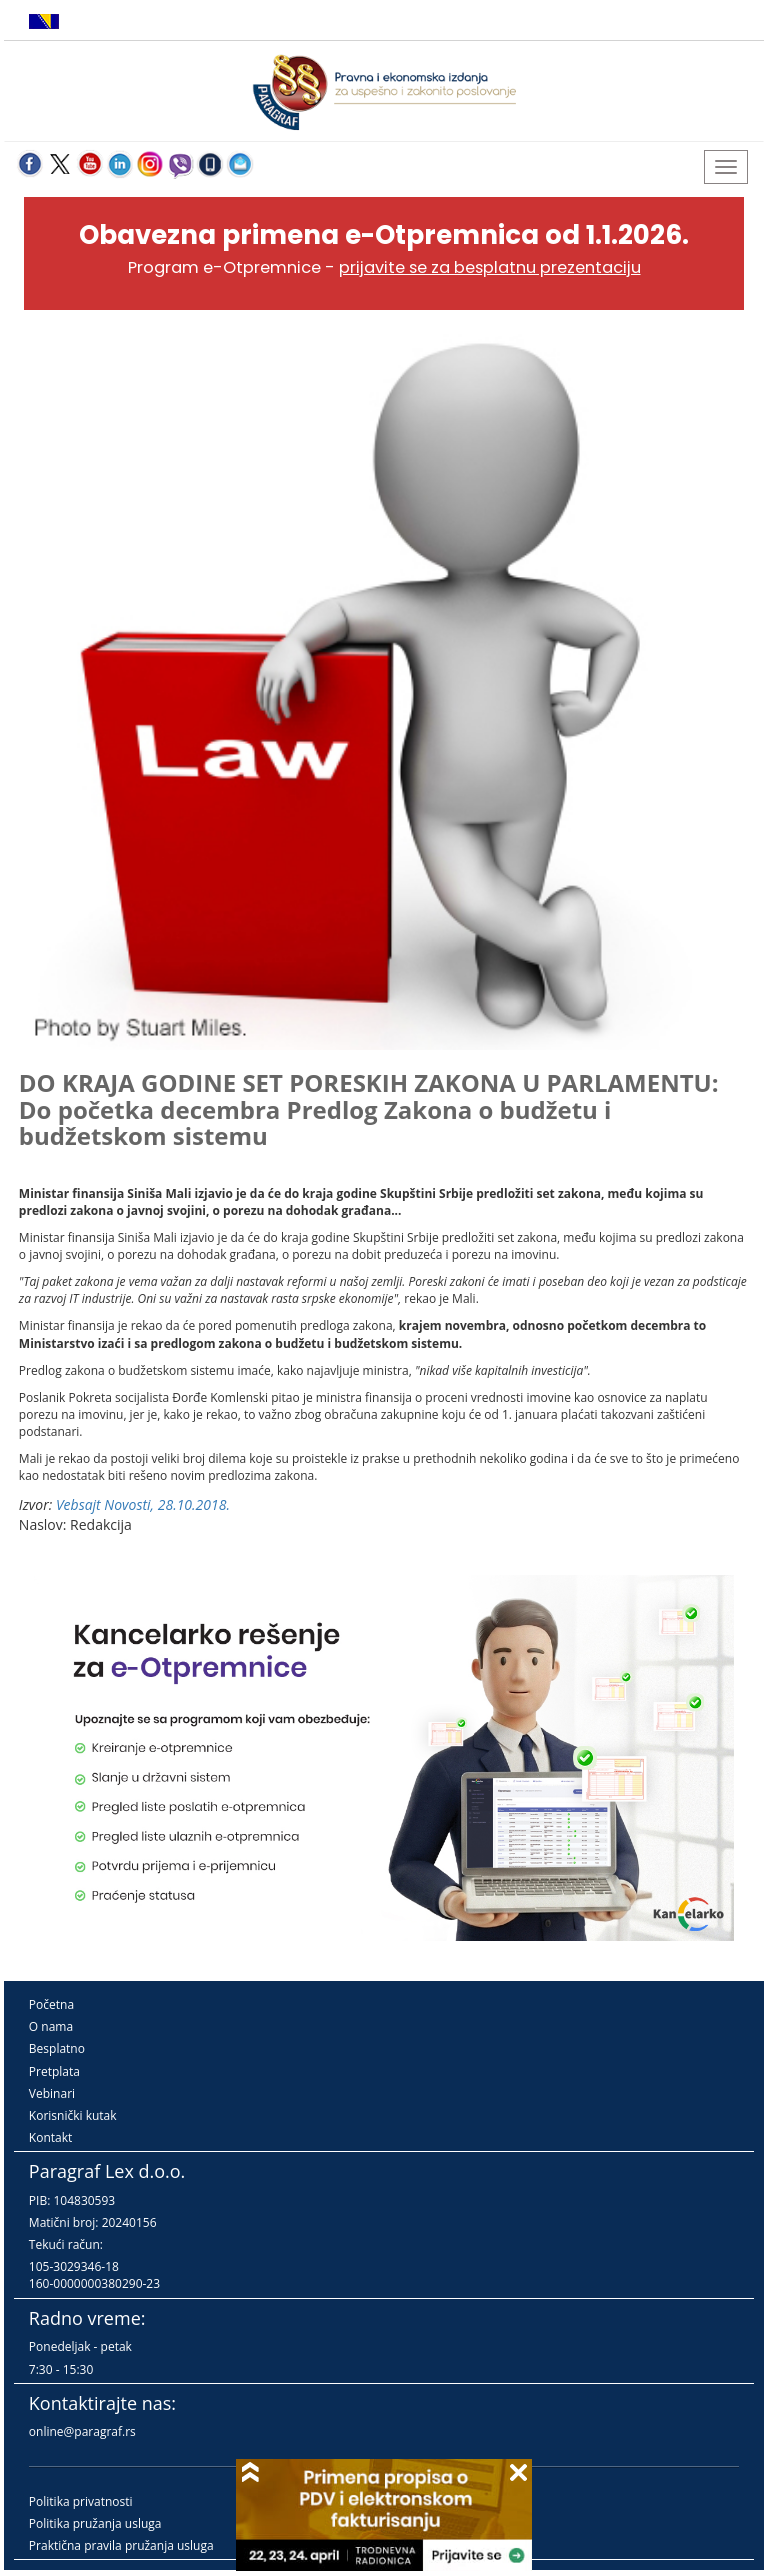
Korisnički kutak (73, 2115)
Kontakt (50, 2137)
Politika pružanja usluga (95, 2523)
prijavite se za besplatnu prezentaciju (490, 267)
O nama (51, 2026)
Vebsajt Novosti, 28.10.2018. (143, 1504)
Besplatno (57, 2048)
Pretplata (54, 2071)
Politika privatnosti (81, 2501)
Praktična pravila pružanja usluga (121, 2545)
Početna (51, 2004)
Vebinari (52, 2093)
